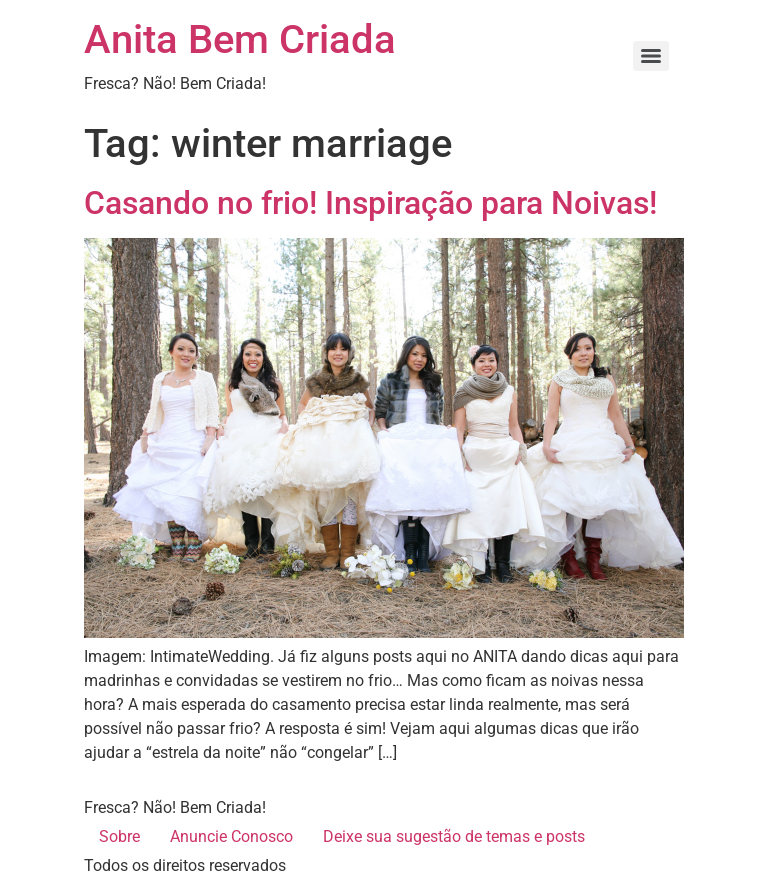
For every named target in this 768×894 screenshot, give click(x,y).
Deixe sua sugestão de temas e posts (454, 836)
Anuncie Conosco (231, 836)
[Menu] (651, 56)
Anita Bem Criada (240, 39)
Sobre (119, 836)
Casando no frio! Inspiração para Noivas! (370, 203)
